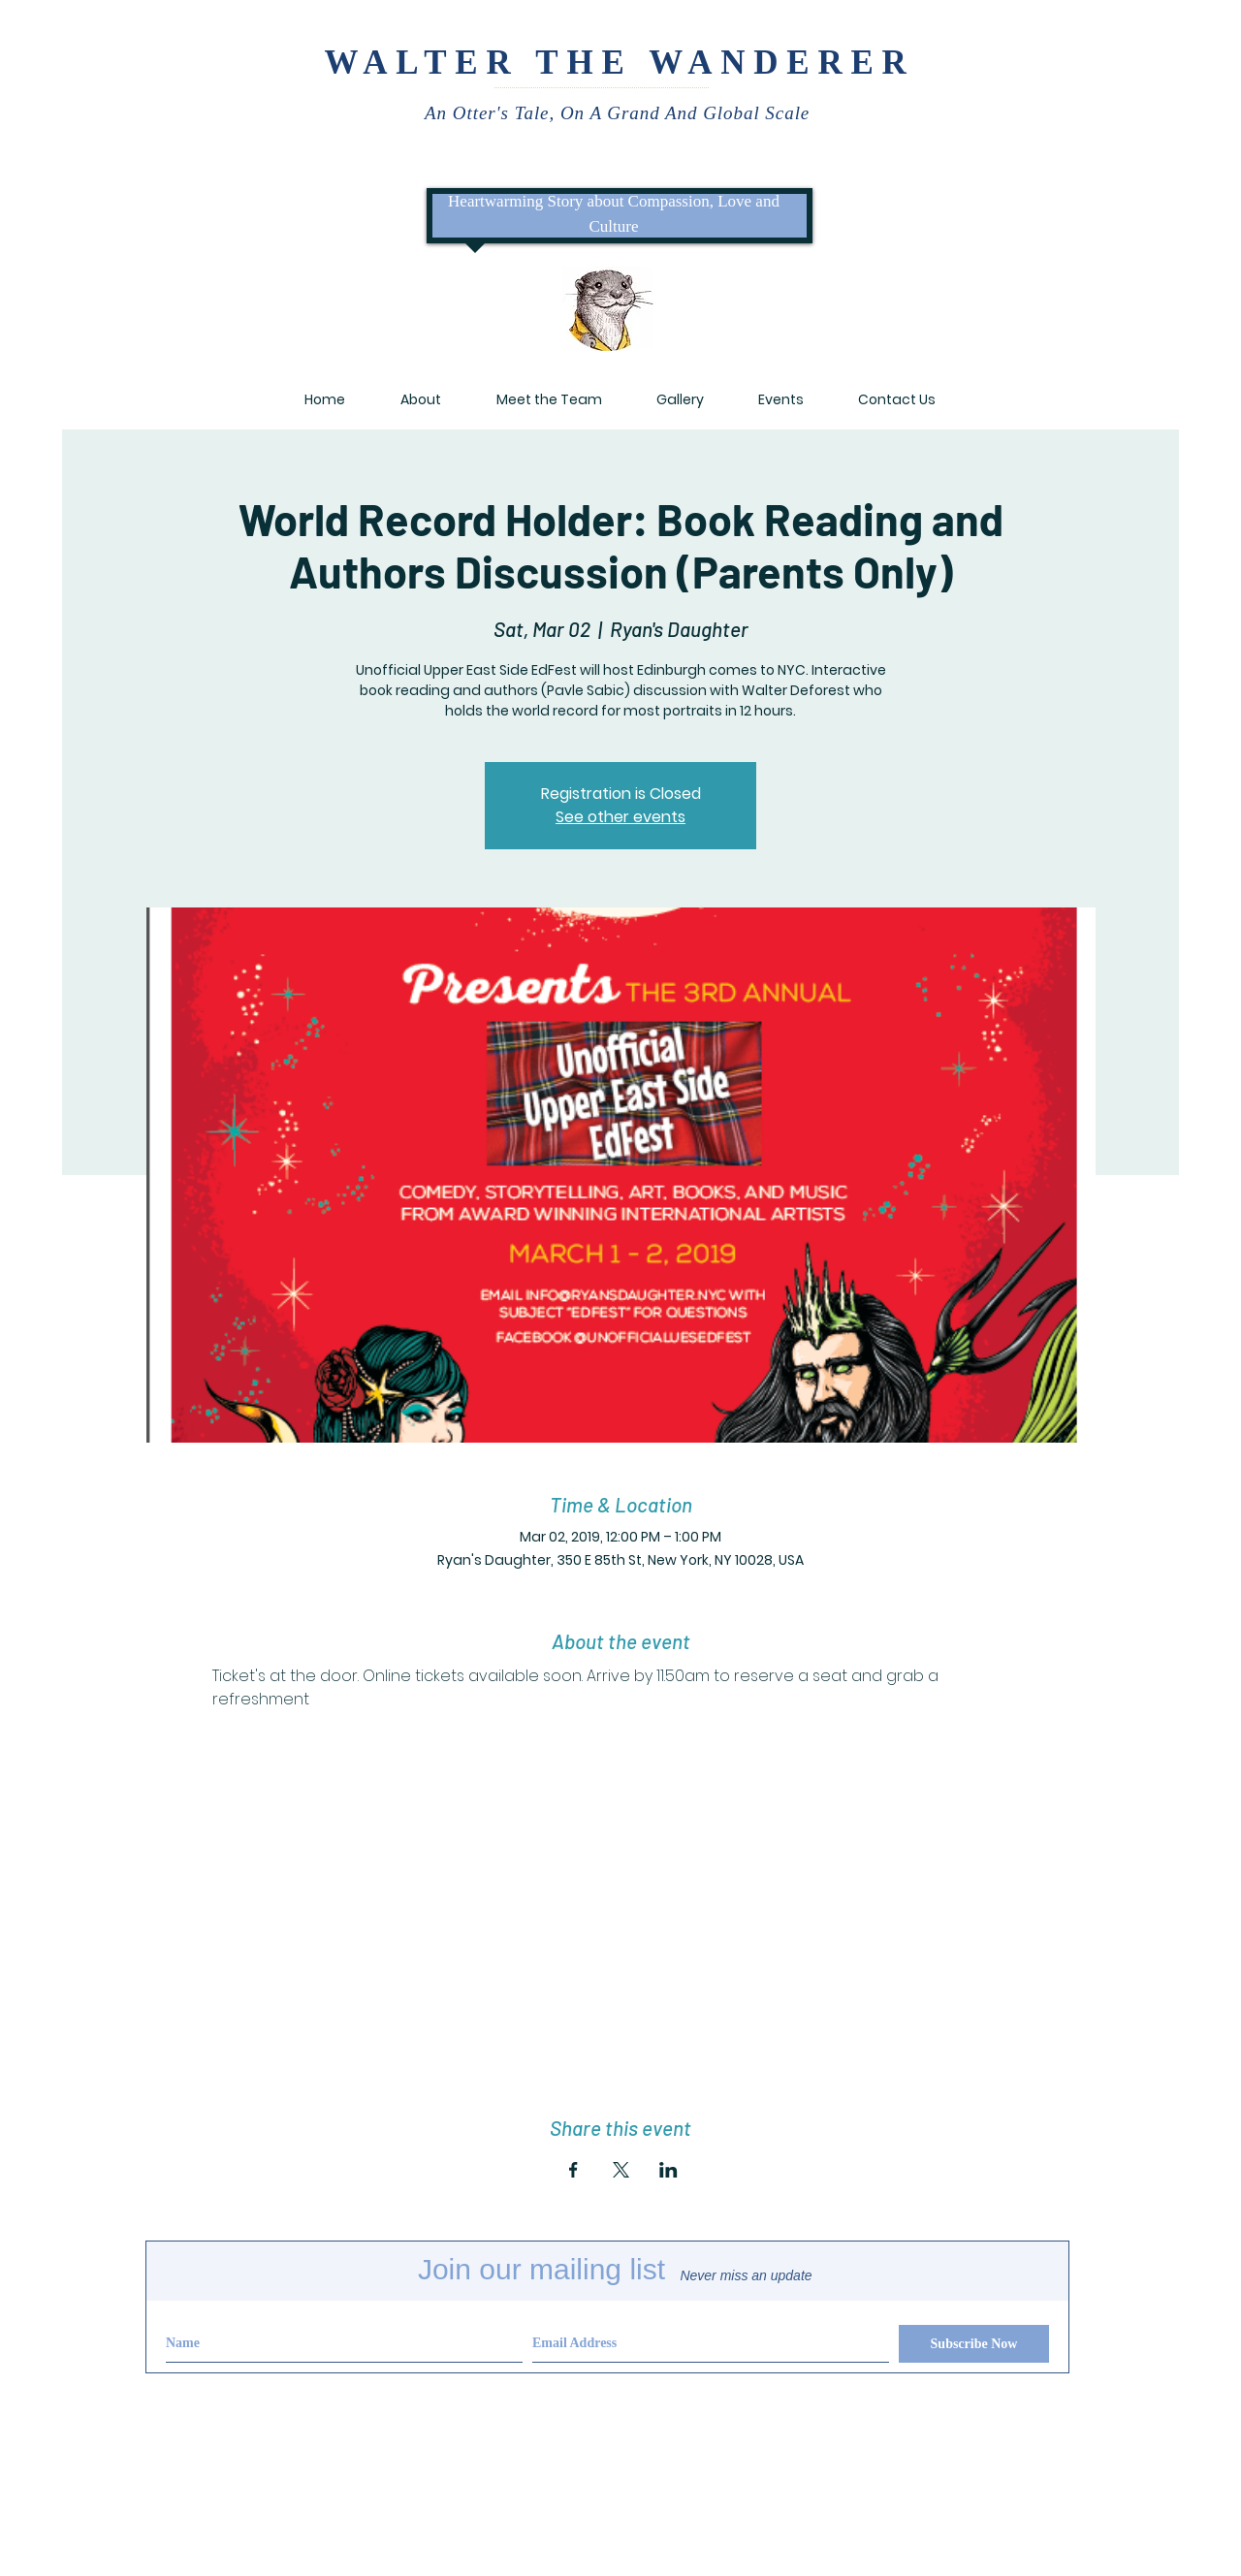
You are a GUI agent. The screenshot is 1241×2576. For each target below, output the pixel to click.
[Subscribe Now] (974, 2344)
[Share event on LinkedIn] (668, 2170)
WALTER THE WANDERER (619, 62)
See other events (620, 817)
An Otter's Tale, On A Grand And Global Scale (620, 113)
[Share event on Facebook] (573, 2170)
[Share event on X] (621, 2170)
